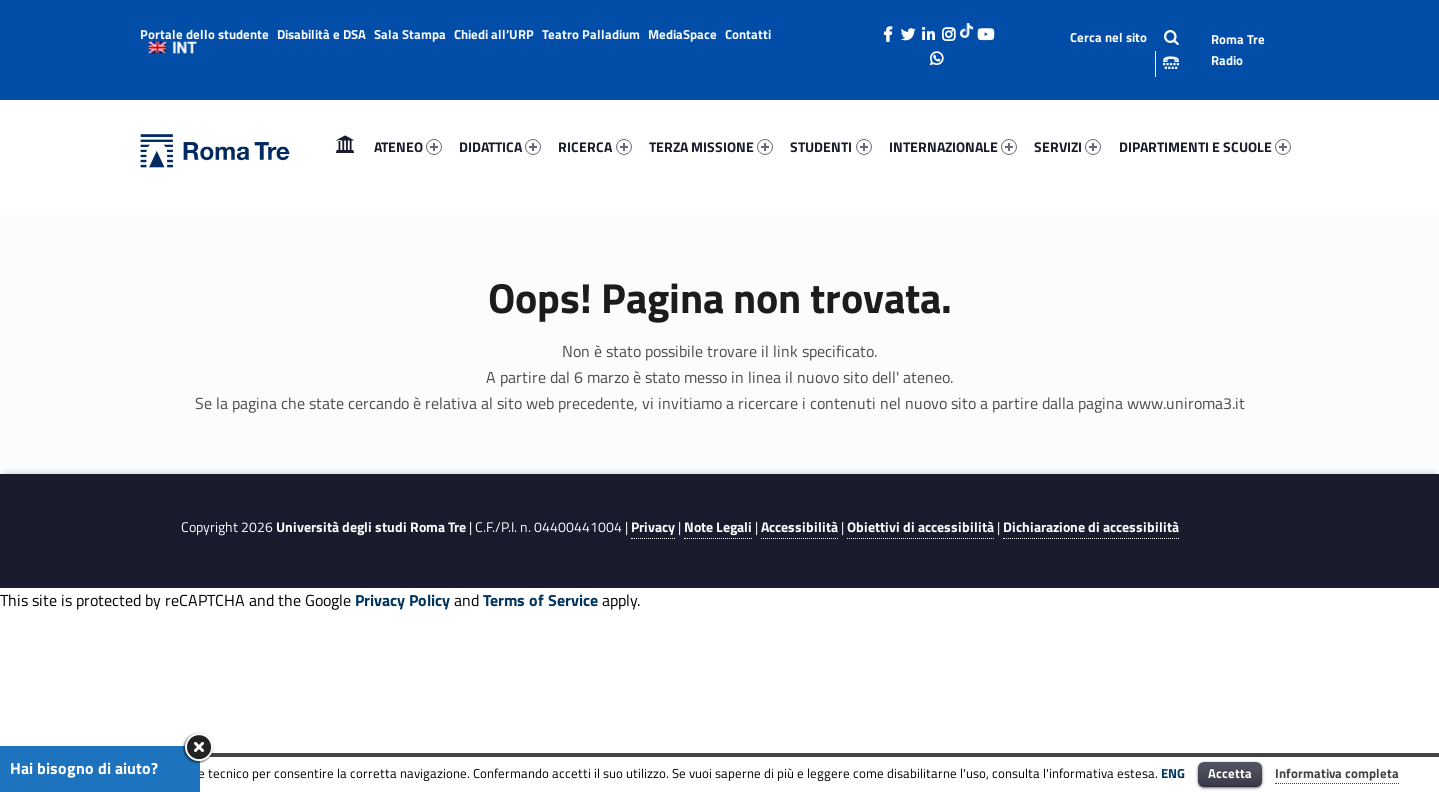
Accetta (1230, 773)
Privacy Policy (402, 600)
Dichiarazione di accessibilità (1091, 527)
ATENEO (408, 146)
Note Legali (718, 527)
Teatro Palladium (591, 34)
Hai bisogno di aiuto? (84, 768)
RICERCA (594, 146)
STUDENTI (830, 146)
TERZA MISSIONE (711, 146)
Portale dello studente (204, 34)
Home (345, 146)
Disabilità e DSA (321, 34)
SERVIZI (1067, 146)
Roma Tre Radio (1238, 49)
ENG (1173, 773)
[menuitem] (345, 147)
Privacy (653, 527)
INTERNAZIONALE (953, 146)
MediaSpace (682, 34)
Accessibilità (799, 527)
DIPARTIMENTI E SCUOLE (1205, 146)
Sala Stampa (410, 34)
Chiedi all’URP (494, 34)
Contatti (748, 34)
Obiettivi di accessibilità (920, 527)
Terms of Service (540, 600)
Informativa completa (1337, 773)
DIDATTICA (500, 146)
